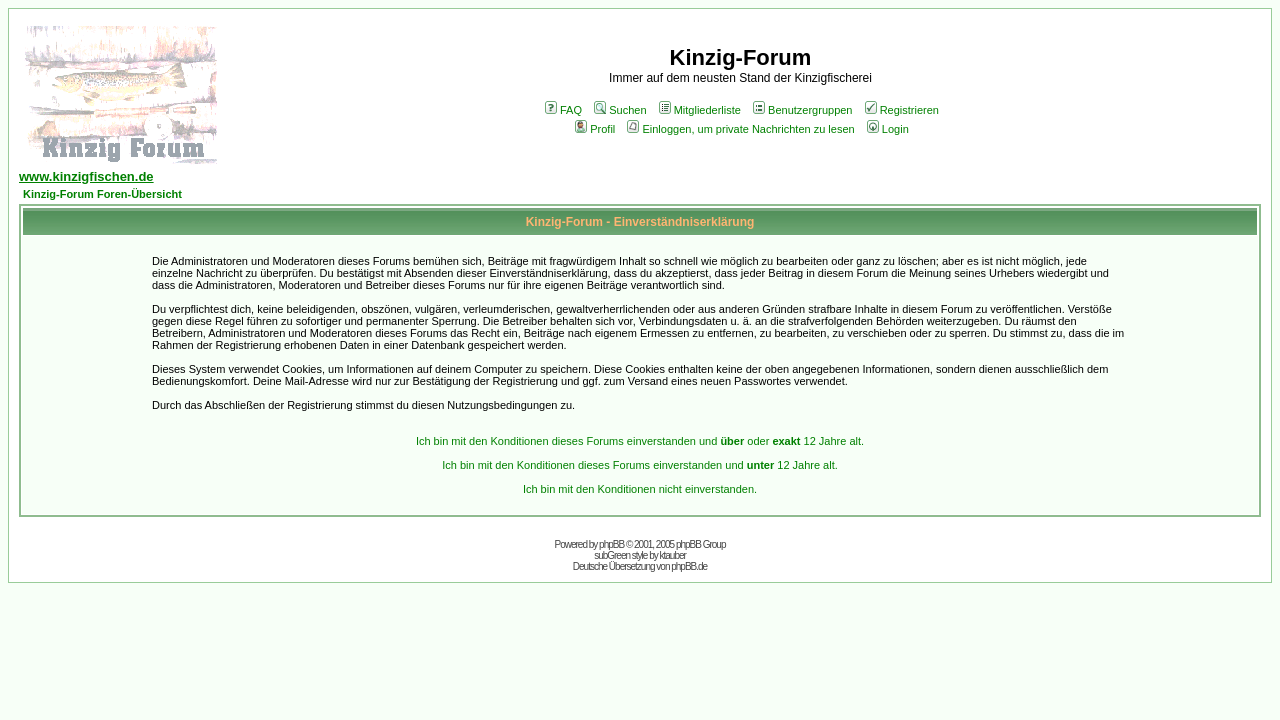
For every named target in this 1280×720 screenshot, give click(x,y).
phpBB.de (689, 566)
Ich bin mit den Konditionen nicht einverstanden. (640, 489)
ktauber (673, 555)
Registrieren (902, 110)
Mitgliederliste (700, 110)
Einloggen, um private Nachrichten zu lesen (740, 129)
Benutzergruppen (802, 110)
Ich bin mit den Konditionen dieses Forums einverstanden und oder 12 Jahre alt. (640, 441)
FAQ (563, 110)
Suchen (620, 110)
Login (888, 129)
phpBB (611, 544)
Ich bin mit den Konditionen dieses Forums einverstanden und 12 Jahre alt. (640, 465)
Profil (595, 129)
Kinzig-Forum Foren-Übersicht (102, 194)
